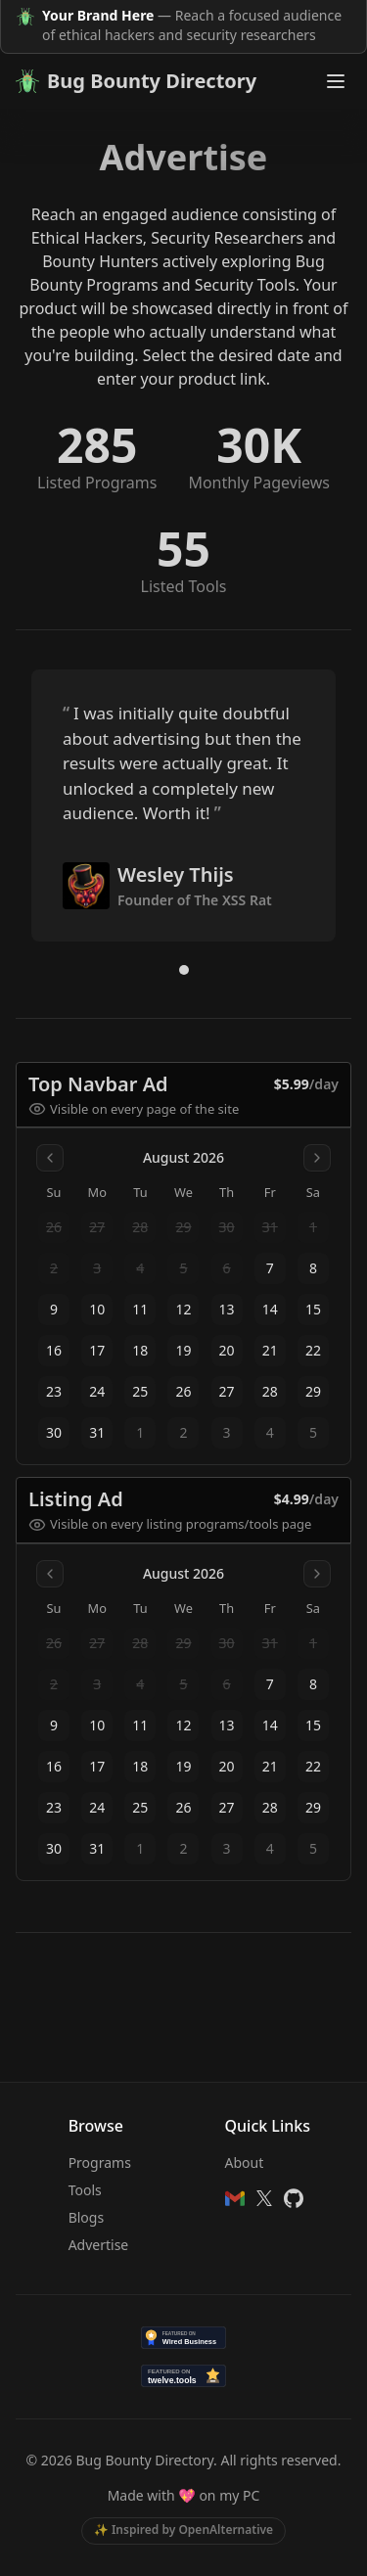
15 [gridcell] (313, 1309)
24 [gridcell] (97, 1391)
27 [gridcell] (227, 1391)
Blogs (87, 2217)
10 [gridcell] (97, 1309)
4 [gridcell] (270, 1432)
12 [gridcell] (183, 1309)
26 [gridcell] (183, 1391)
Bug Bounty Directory (136, 81)
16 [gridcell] (54, 1350)
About (244, 2162)
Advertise (99, 2244)
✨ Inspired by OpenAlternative (183, 2529)
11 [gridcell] (140, 1309)
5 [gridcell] (313, 1432)
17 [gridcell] (97, 1350)
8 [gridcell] (313, 1268)
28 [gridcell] (270, 1391)
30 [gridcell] (54, 1432)
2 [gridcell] (183, 1432)
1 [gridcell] (140, 1432)
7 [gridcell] (270, 1268)
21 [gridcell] (270, 1350)
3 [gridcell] (227, 1432)
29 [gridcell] (313, 1391)
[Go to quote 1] (184, 970)
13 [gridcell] (227, 1309)
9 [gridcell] (54, 1309)
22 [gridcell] (313, 1350)
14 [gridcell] (270, 1309)
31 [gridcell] (97, 1432)
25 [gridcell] (140, 1391)
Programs (100, 2162)
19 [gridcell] (183, 1350)
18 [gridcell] (140, 1350)
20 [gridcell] (227, 1350)
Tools (85, 2190)
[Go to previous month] (50, 1158)
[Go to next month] (317, 1158)
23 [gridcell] (54, 1391)
